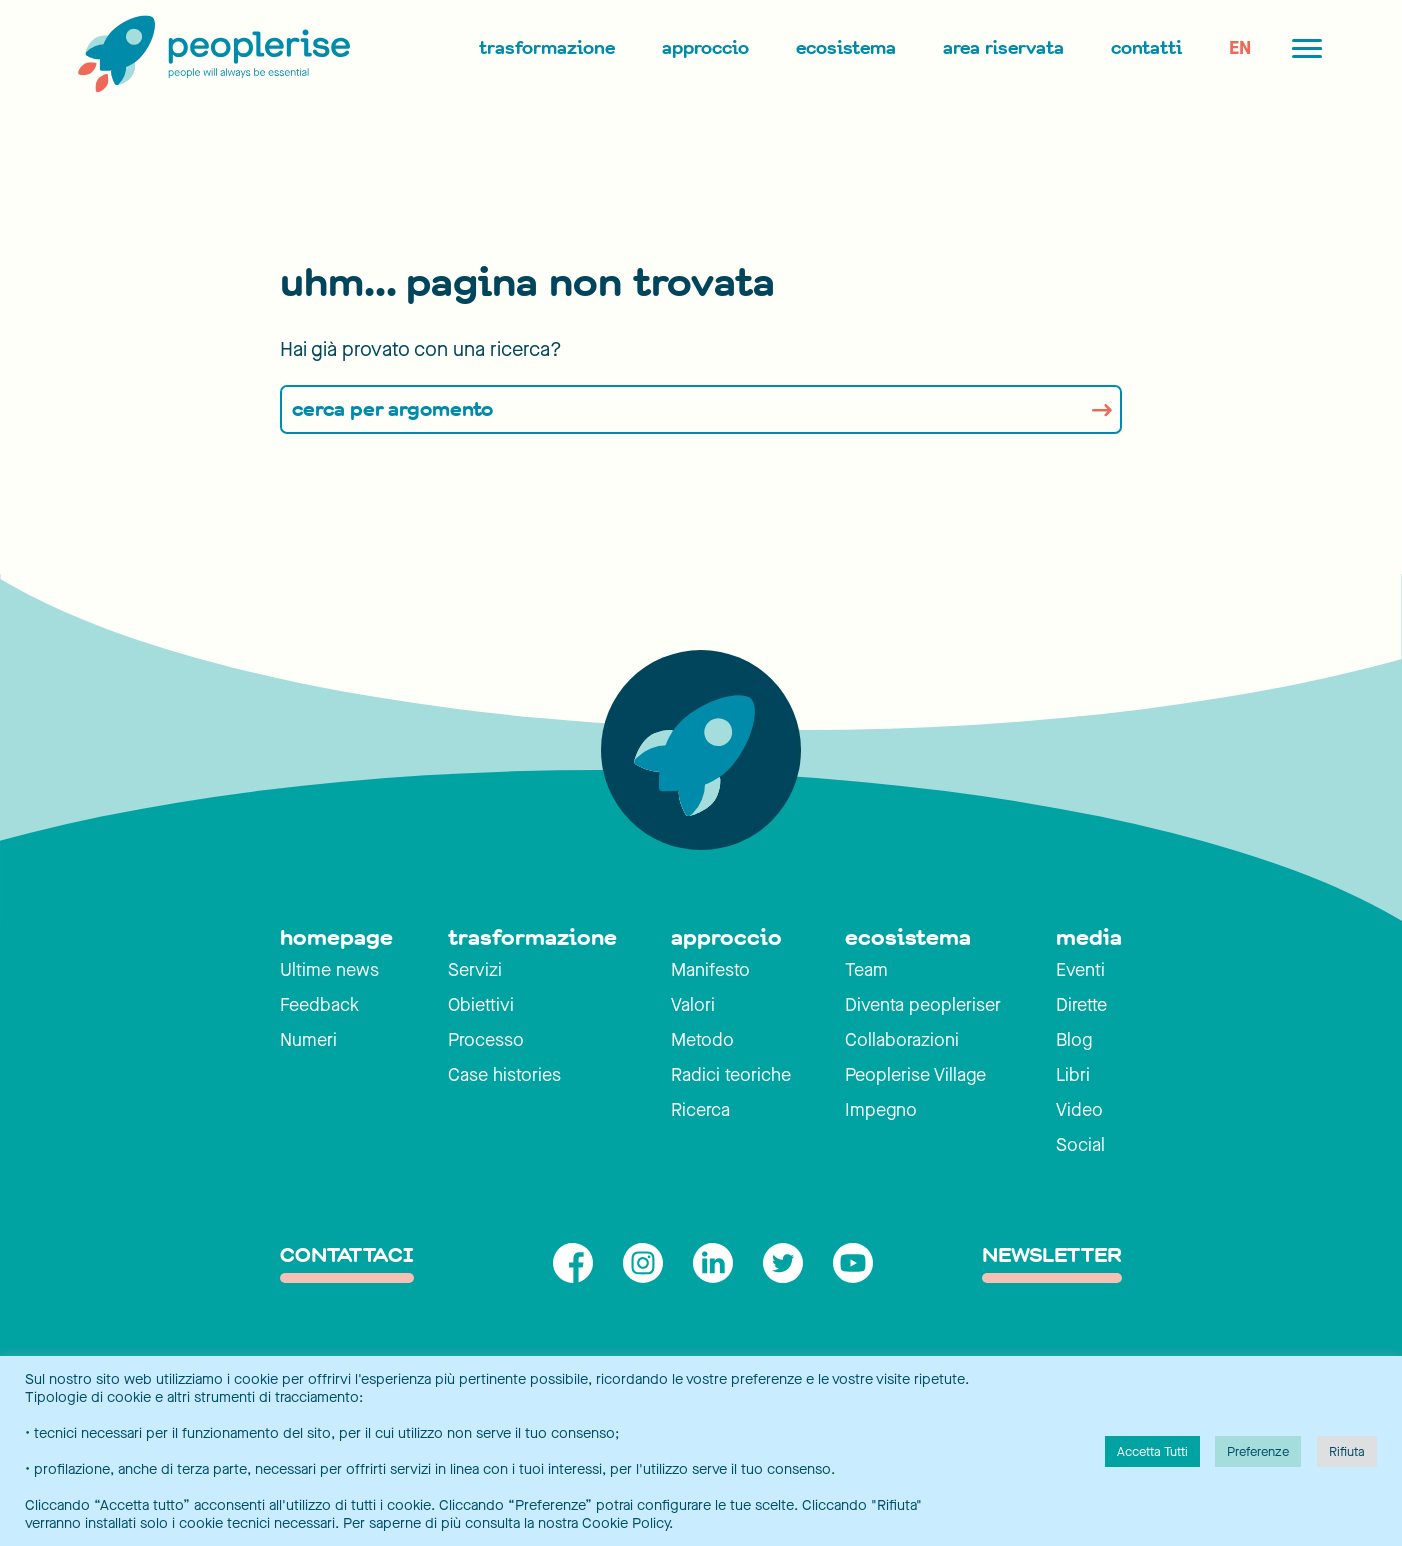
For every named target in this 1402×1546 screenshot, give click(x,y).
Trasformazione (547, 48)
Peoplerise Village (915, 1075)
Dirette (1081, 1005)
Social (1080, 1145)
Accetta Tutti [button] (1152, 1451)
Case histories (504, 1075)
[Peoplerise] (210, 55)
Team (866, 970)
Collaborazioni (902, 1040)
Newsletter (1052, 1256)
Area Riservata (1003, 48)
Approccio (705, 48)
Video (1079, 1110)
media (1089, 937)
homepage (336, 937)
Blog (1074, 1040)
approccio (726, 937)
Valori (693, 1005)
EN (1240, 48)
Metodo (702, 1040)
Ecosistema (846, 48)
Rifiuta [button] (1347, 1451)
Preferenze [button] (1258, 1451)
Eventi (1080, 970)
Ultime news (329, 970)
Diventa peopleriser (923, 1005)
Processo (486, 1040)
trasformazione (532, 937)
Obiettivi (481, 1005)
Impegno (881, 1110)
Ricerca (700, 1110)
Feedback (319, 1005)
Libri (1073, 1075)
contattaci (347, 1256)
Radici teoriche (731, 1075)
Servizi (475, 970)
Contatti (1146, 48)
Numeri (308, 1040)
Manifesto (710, 970)
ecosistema (908, 937)
